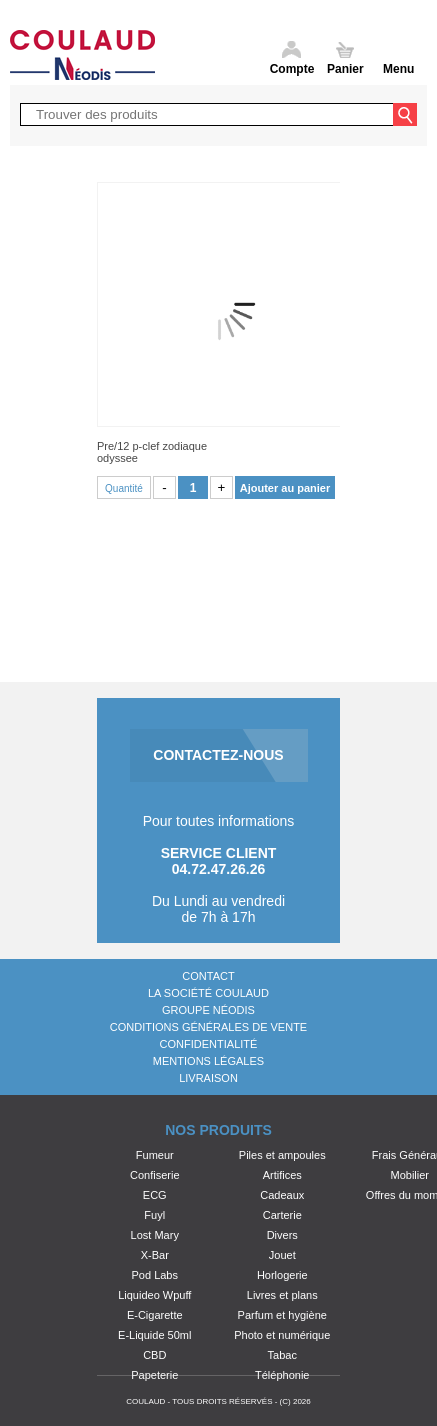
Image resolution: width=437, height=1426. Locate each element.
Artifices (282, 1175)
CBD (154, 1355)
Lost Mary (155, 1235)
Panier (345, 69)
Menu (398, 69)
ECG (155, 1195)
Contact (208, 976)
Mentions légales (208, 1061)
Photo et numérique (282, 1335)
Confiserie (155, 1175)
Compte (292, 69)
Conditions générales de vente (208, 1027)
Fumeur (155, 1155)
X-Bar (155, 1255)
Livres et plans (282, 1295)
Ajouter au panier (285, 488)
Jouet (282, 1255)
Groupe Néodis (208, 1010)
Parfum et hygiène (282, 1315)
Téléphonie (282, 1375)
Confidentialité (209, 1044)
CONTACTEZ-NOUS (218, 755)
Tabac (282, 1355)
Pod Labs (155, 1275)
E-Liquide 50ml (154, 1335)
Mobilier (409, 1175)
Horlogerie (282, 1275)
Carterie (282, 1215)
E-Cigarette (155, 1315)
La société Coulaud (208, 993)
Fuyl (154, 1215)
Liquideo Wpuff (154, 1295)
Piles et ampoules (282, 1155)
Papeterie (154, 1375)
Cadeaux (282, 1195)
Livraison (208, 1078)
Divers (282, 1235)
